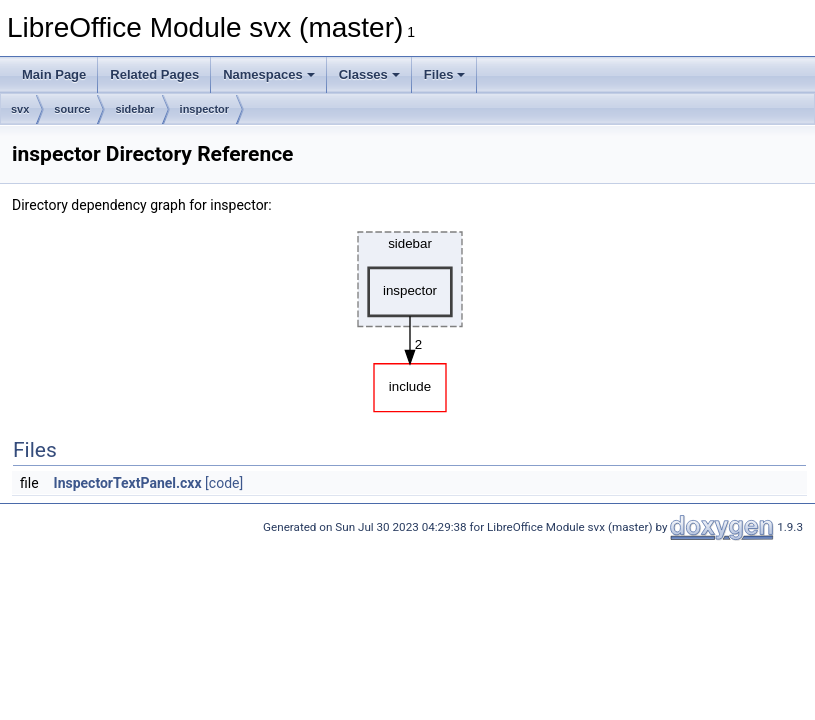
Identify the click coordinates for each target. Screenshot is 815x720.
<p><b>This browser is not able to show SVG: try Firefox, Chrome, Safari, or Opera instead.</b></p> (410, 317)
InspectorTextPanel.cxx (128, 483)
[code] (224, 483)
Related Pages (154, 74)
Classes (369, 74)
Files (445, 74)
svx (20, 109)
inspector (205, 109)
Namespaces (269, 74)
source (72, 109)
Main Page (54, 74)
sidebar (134, 109)
